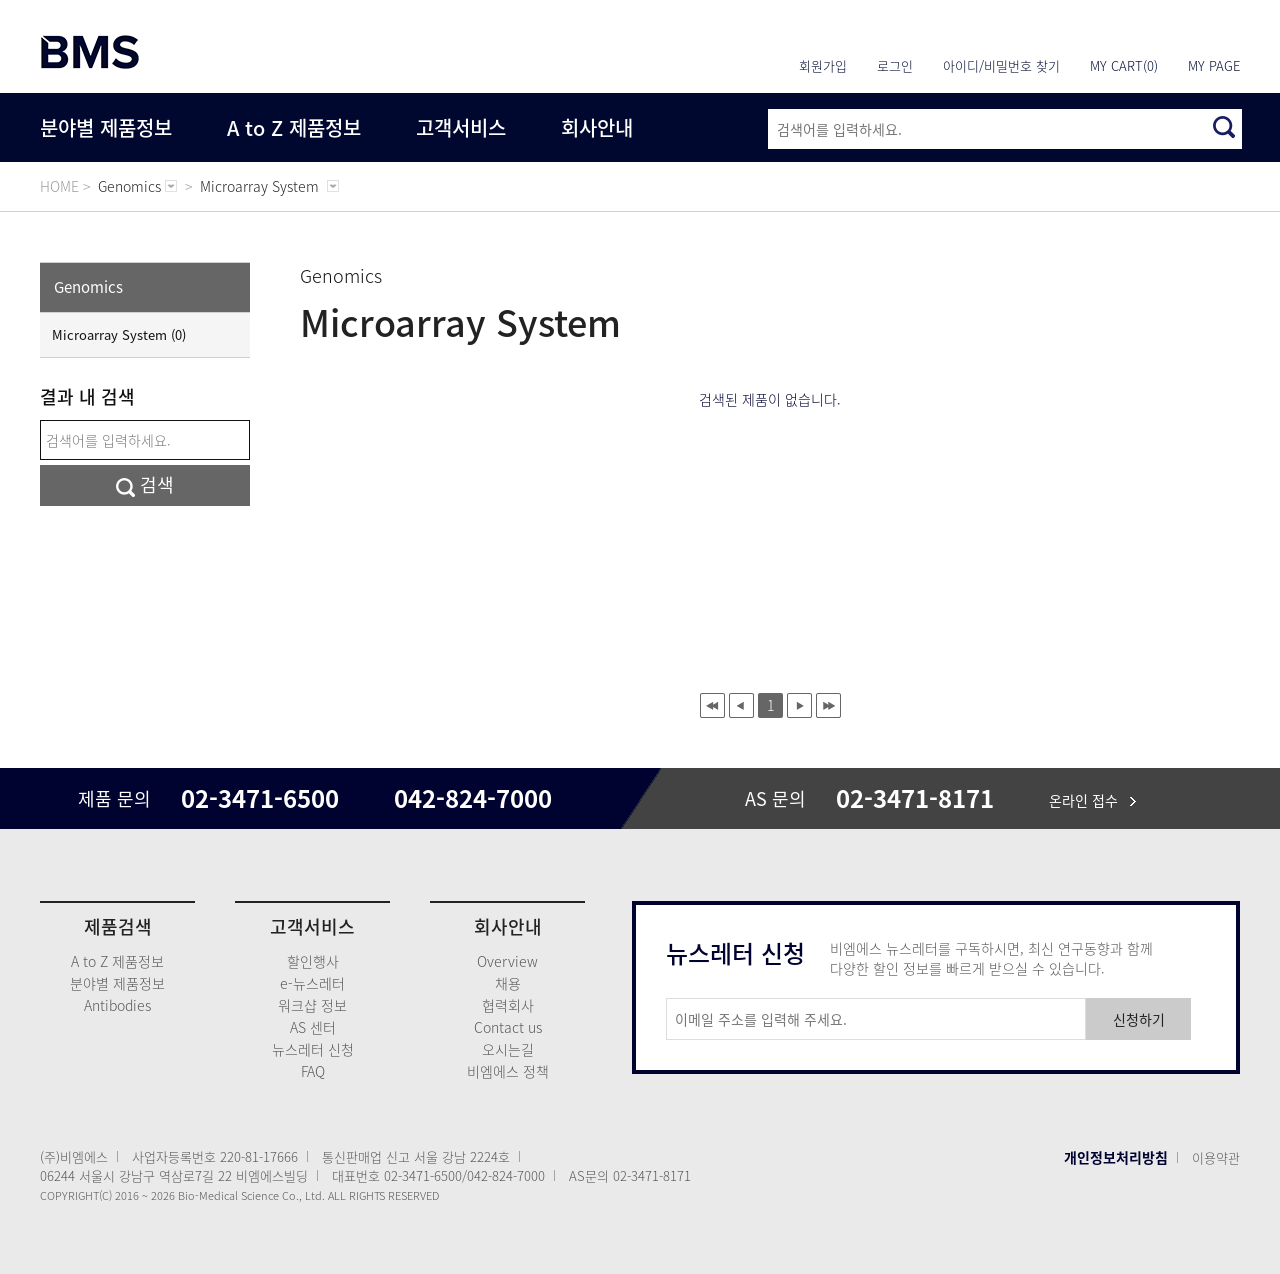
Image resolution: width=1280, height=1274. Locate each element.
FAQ (313, 1071)
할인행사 (313, 961)
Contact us (508, 1027)
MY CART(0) (1124, 65)
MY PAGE (1214, 65)
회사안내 (597, 127)
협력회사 (508, 1005)
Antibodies (117, 1005)
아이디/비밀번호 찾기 (1001, 65)
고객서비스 (461, 127)
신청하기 (1139, 1019)
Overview (507, 961)
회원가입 (823, 65)
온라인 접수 (1092, 800)
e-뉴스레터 (312, 983)
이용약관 (1216, 1157)
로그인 (895, 65)
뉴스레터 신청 (313, 1049)
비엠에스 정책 (508, 1071)
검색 (145, 484)
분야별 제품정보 (106, 127)
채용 (508, 983)
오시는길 (508, 1049)
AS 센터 (313, 1027)
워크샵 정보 (312, 1005)
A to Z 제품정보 (294, 127)
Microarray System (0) (119, 334)
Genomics (88, 287)
